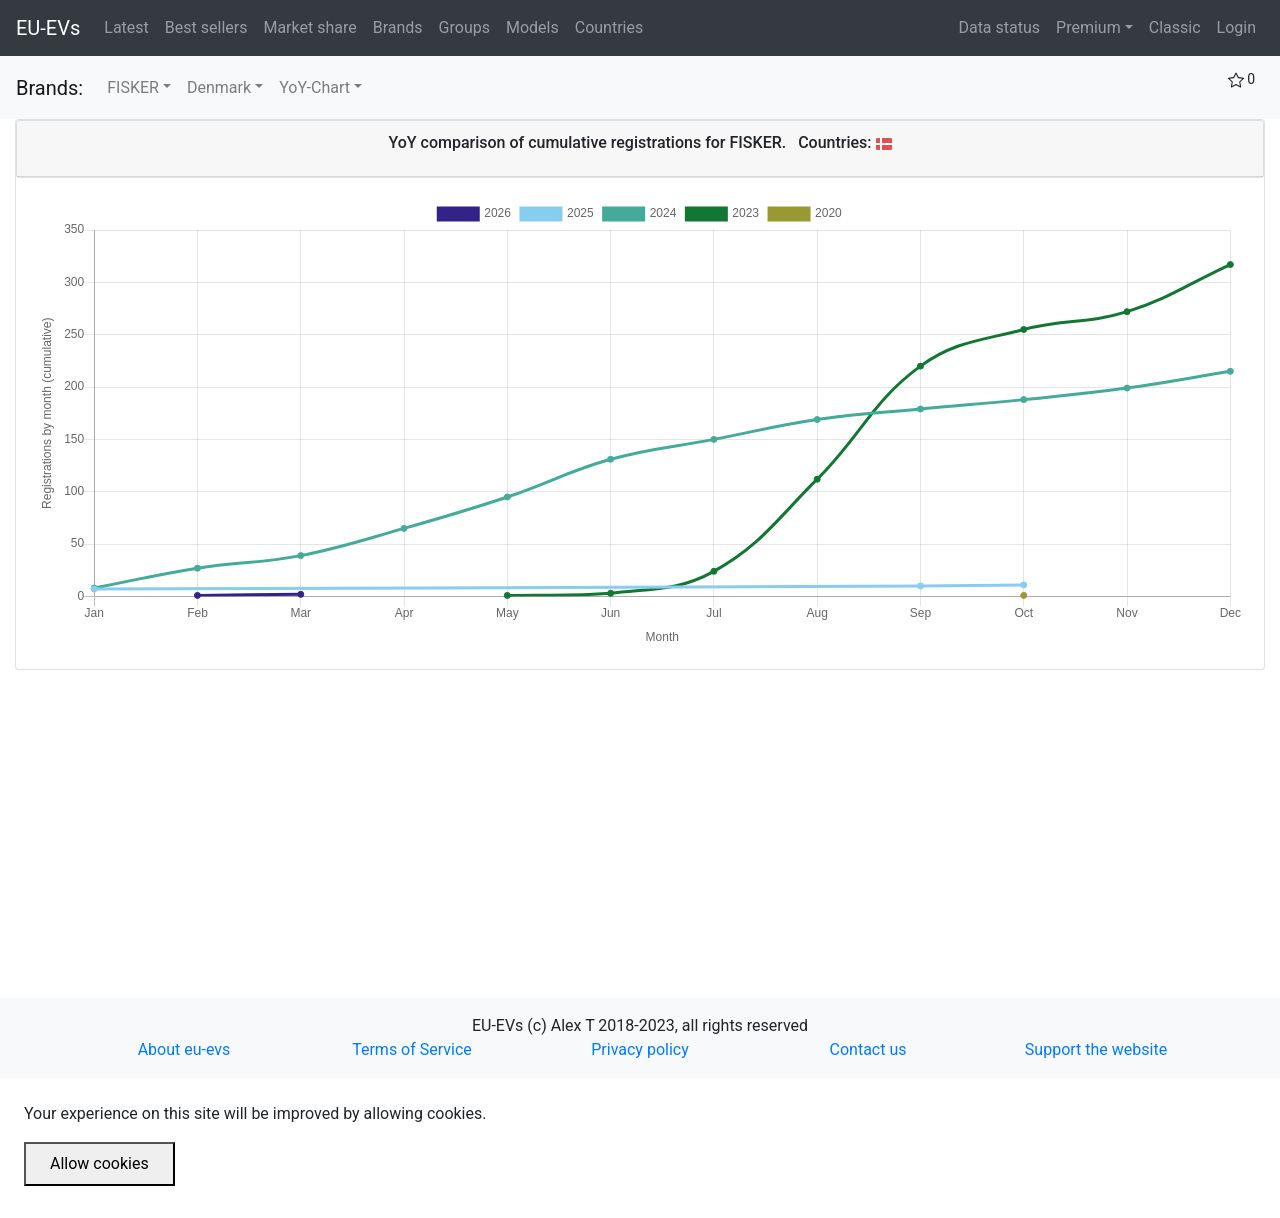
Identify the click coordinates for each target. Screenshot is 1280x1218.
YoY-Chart (314, 87)
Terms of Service (412, 1049)
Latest (130, 26)
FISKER (133, 87)
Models (536, 26)
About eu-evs (184, 1049)
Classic (1175, 27)
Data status (999, 27)
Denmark (219, 87)
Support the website (1096, 1049)
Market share (313, 26)
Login (1236, 27)
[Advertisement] (615, 810)
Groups (468, 26)
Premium (1088, 27)
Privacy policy (640, 1049)
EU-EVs (48, 28)
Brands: (49, 88)
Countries (609, 27)
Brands (402, 26)
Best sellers (210, 26)
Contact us (868, 1049)
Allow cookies (99, 1163)
